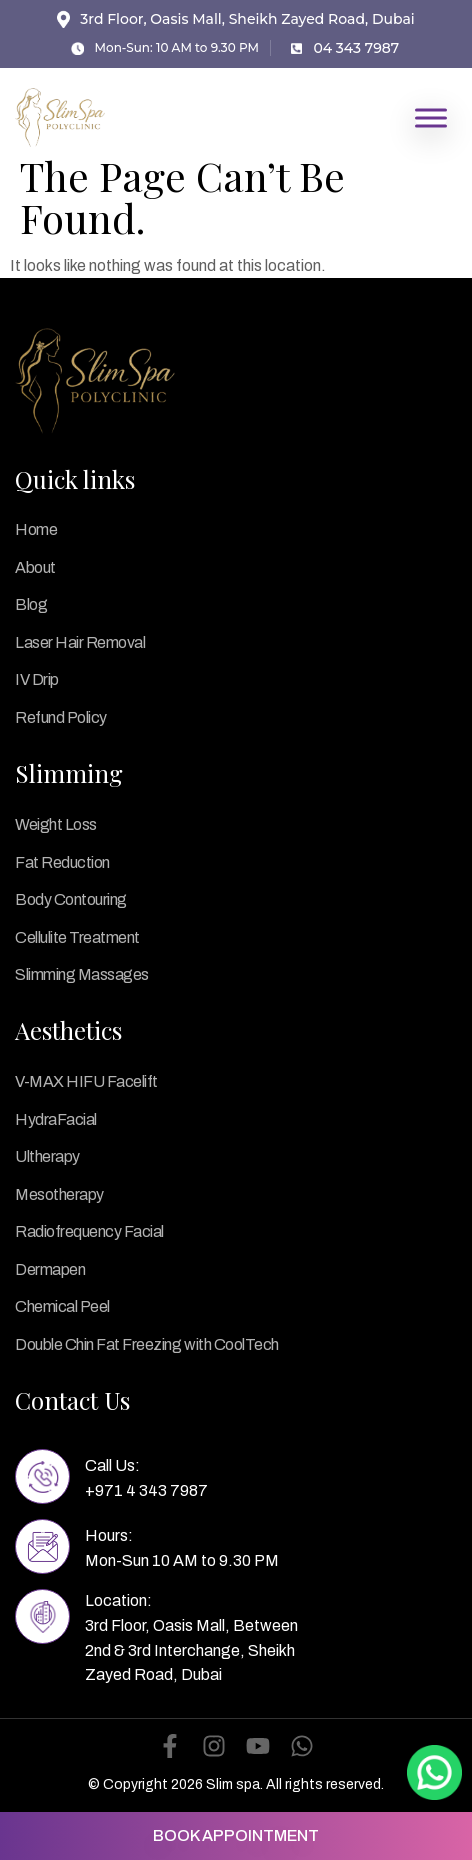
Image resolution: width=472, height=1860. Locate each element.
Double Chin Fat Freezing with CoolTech (147, 1344)
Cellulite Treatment (77, 937)
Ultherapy (47, 1156)
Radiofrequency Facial (89, 1231)
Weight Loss (56, 824)
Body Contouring (71, 899)
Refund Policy (61, 717)
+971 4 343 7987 (146, 1490)
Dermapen (50, 1269)
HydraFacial (56, 1119)
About (35, 567)
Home (36, 529)
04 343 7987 (356, 48)
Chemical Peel (62, 1306)
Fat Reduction (62, 862)
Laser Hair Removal (80, 642)
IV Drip (37, 679)
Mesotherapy (59, 1194)
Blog (31, 604)
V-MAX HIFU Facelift (86, 1081)
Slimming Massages (82, 974)
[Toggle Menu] (431, 117)
